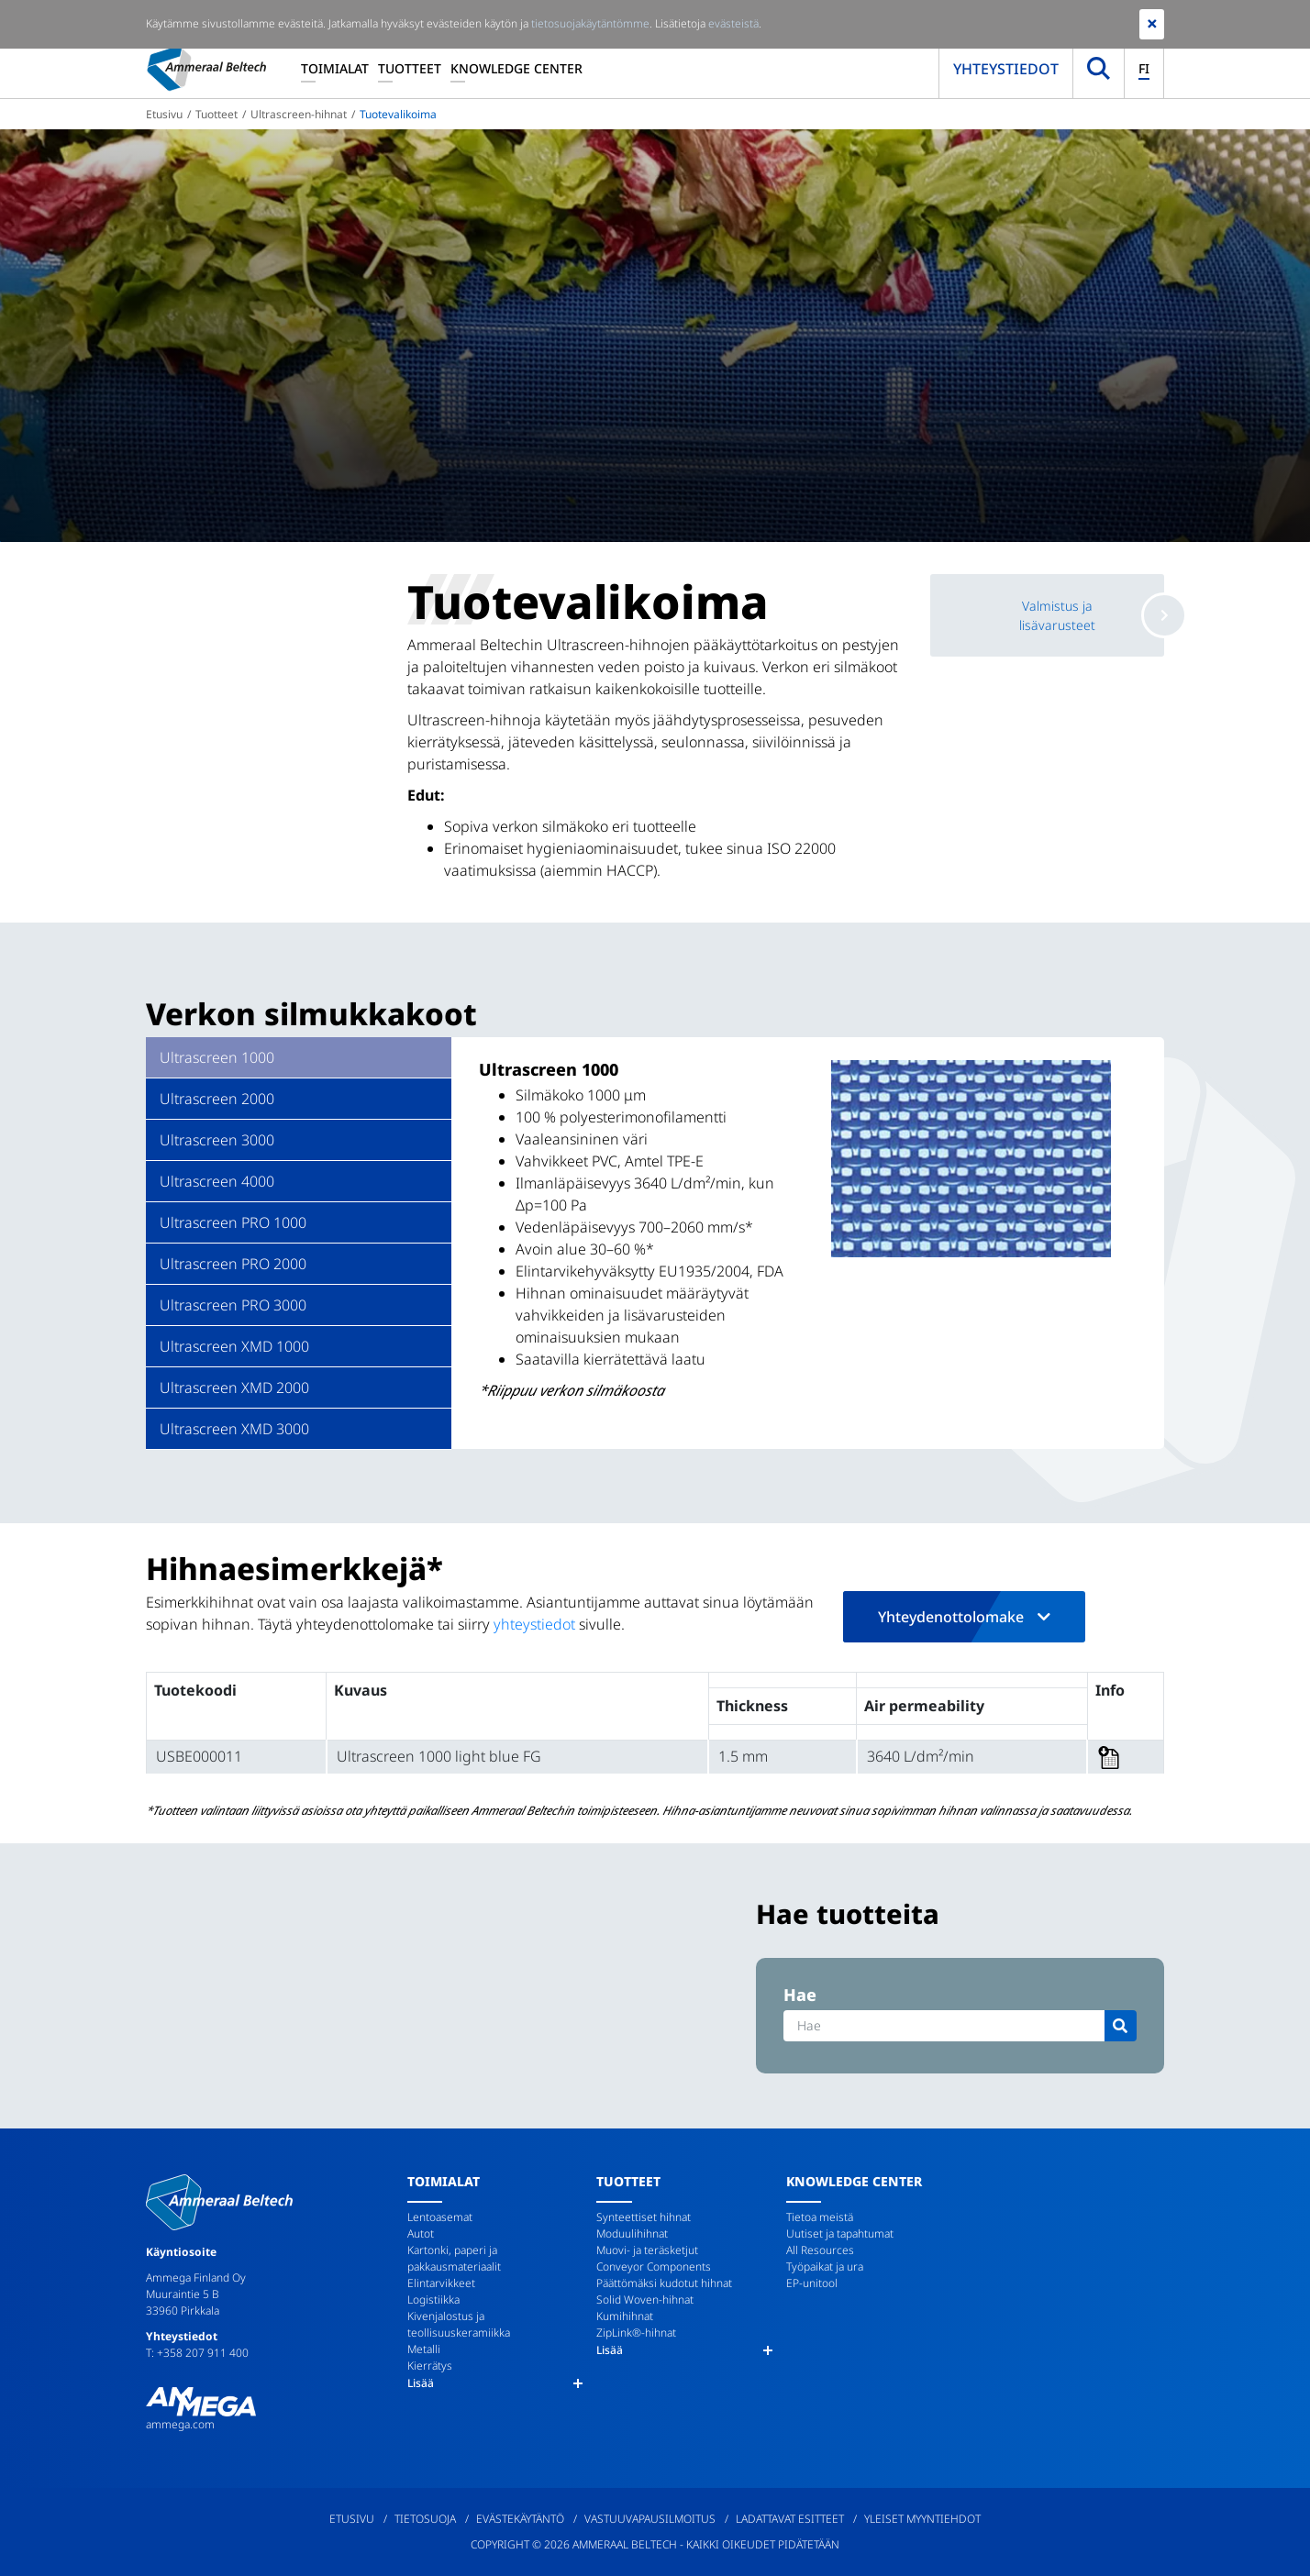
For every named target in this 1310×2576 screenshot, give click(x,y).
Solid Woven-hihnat (645, 2299)
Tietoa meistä (819, 2217)
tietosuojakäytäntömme (590, 23)
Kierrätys (429, 2365)
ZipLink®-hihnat (636, 2332)
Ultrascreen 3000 (217, 1140)
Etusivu (164, 114)
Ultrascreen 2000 (217, 1099)
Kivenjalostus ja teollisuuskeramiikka (458, 2324)
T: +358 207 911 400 (197, 2352)
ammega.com (180, 2424)
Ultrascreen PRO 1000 (233, 1222)
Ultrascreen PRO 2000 (233, 1264)
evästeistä (733, 23)
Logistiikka (433, 2299)
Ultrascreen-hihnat (298, 114)
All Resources (820, 2250)
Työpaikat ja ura (824, 2266)
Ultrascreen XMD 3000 (234, 1429)
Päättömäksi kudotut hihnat (664, 2283)
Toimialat (335, 68)
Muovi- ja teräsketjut (647, 2250)
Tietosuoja (425, 2518)
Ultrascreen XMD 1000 (234, 1346)
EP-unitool (812, 2283)
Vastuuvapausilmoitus (650, 2518)
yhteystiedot (534, 1624)
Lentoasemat (439, 2217)
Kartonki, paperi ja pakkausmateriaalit (454, 2258)
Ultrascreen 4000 (217, 1181)
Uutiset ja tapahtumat (840, 2233)
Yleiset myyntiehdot (922, 2518)
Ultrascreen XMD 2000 (234, 1387)
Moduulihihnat (632, 2233)
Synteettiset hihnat (643, 2217)
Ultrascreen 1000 (217, 1057)
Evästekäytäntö (520, 2518)
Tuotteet (409, 68)
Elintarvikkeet (441, 2283)
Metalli (423, 2349)
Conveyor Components (653, 2266)
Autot (420, 2233)
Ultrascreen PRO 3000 (233, 1305)
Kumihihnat (624, 2316)
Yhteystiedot (1006, 69)
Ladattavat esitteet (790, 2518)
